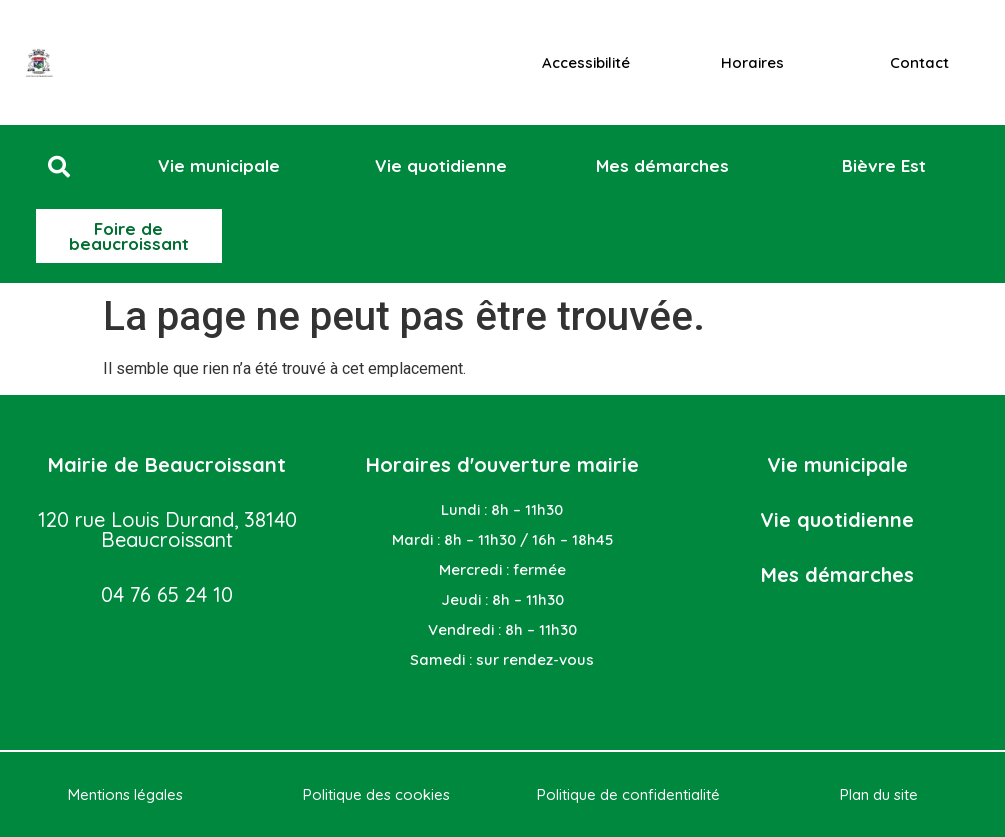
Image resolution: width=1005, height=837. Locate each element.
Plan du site (879, 794)
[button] (59, 167)
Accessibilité (586, 62)
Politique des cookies (376, 794)
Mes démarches (837, 574)
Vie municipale (837, 464)
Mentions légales (125, 794)
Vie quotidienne (837, 519)
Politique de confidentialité (628, 794)
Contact (919, 62)
